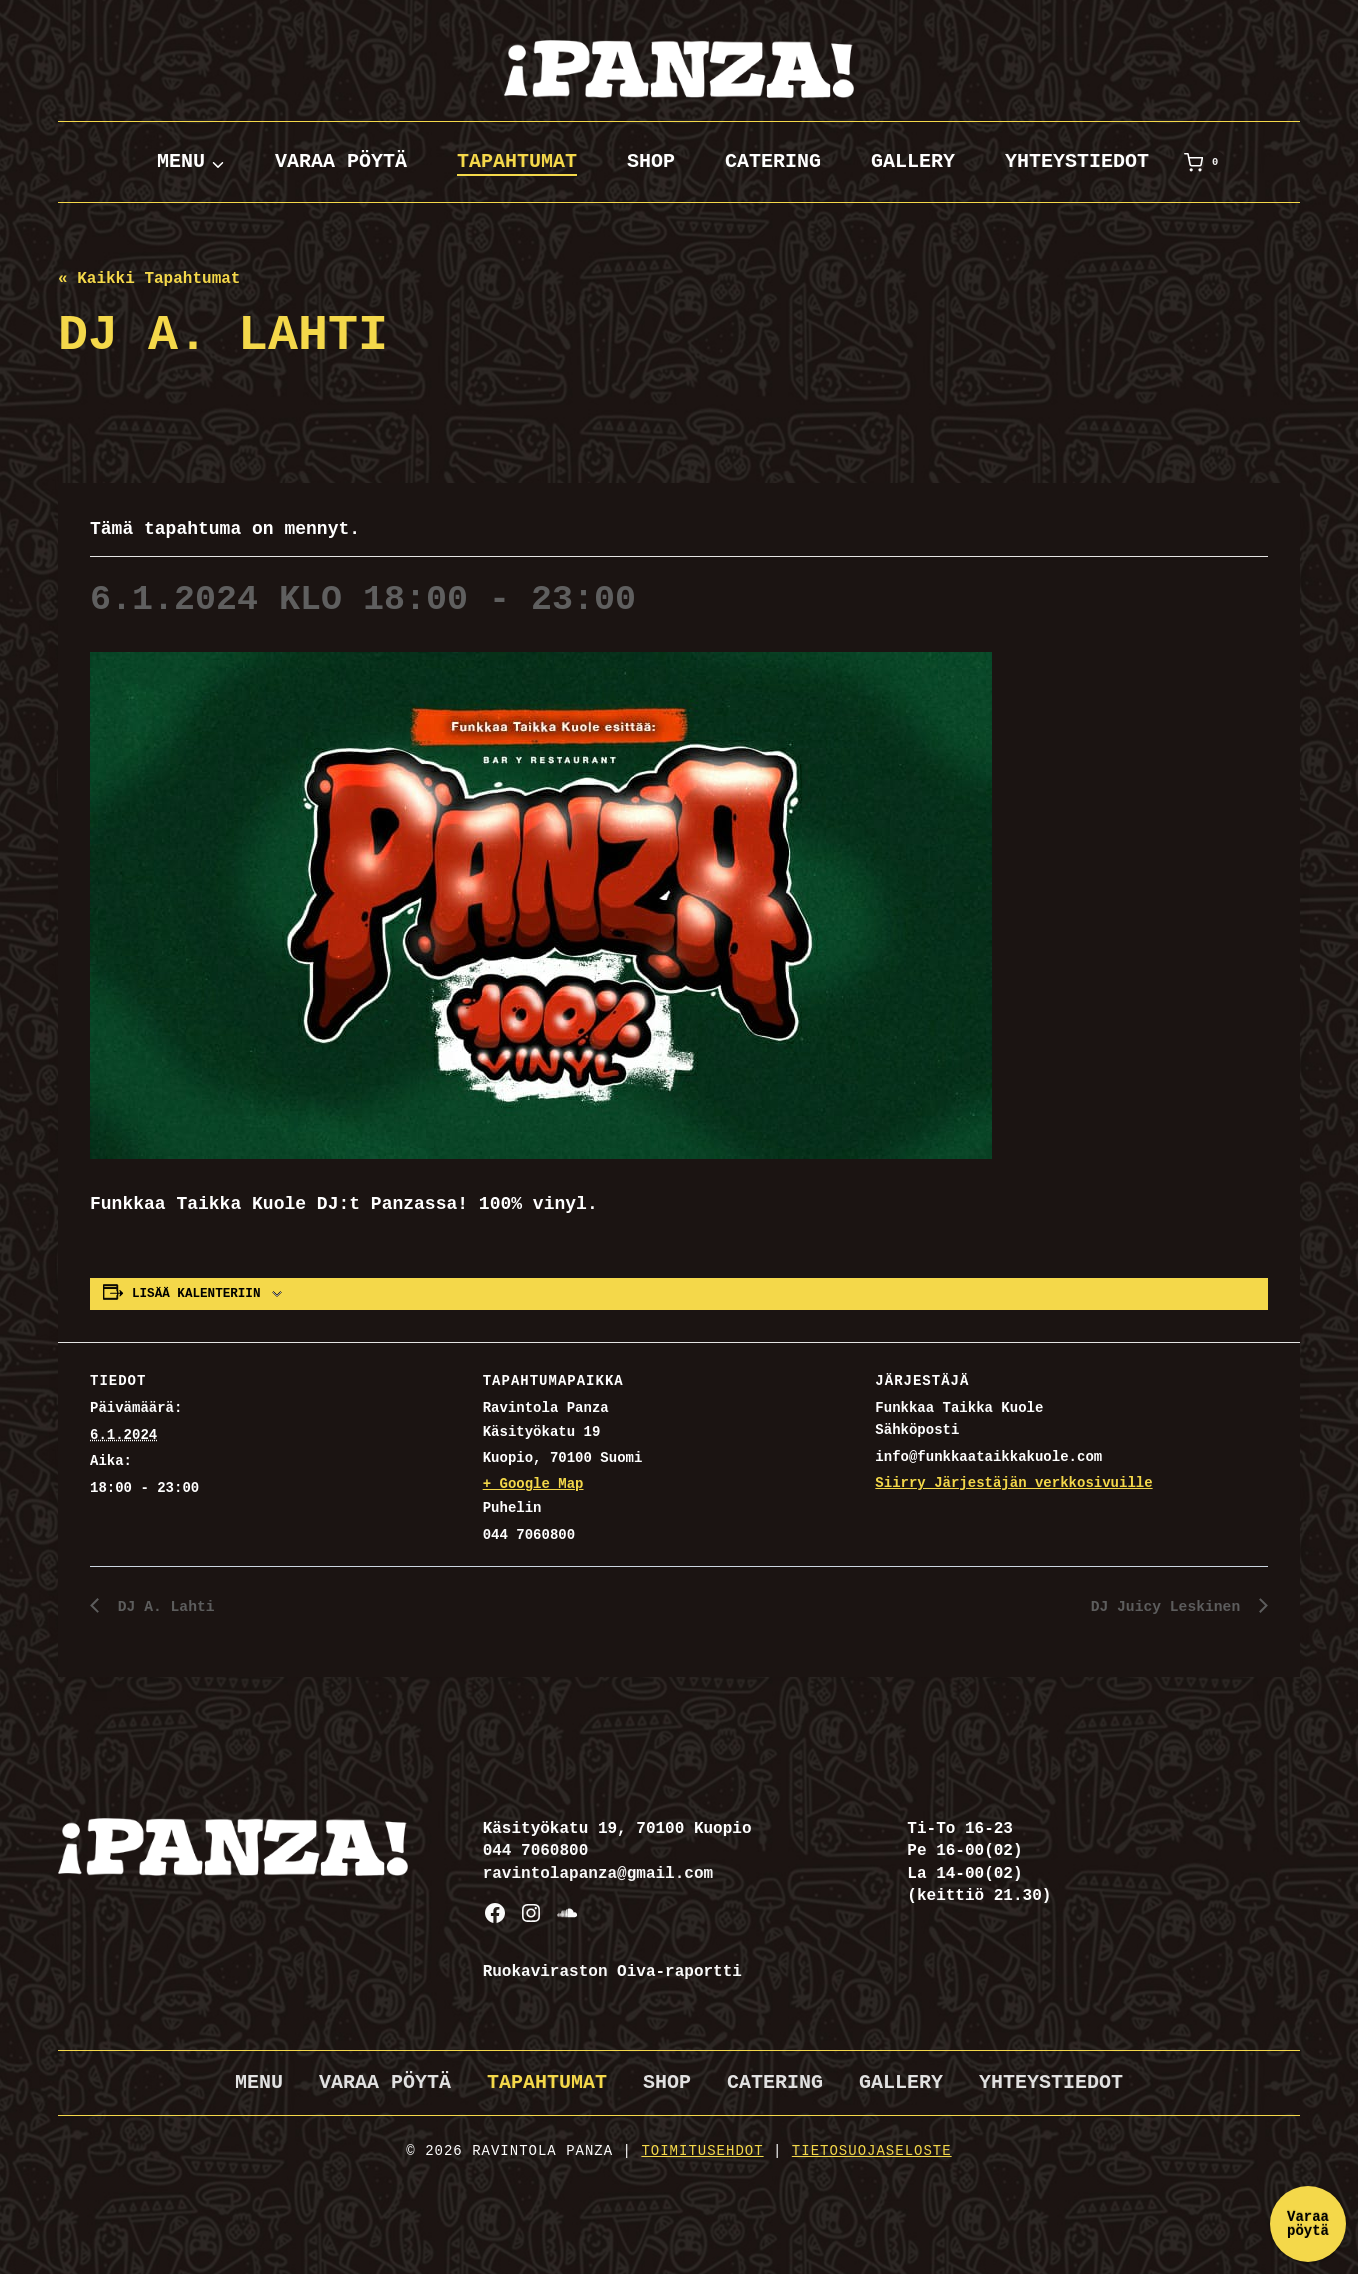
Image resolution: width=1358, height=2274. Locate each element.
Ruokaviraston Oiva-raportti (612, 1972)
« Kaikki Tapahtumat (149, 279)
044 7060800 (536, 1851)
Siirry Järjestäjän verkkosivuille (1013, 1483)
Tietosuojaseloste (872, 2151)
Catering (773, 161)
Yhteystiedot (1077, 161)
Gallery (913, 161)
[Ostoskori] (1205, 162)
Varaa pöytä (341, 161)
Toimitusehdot (702, 2151)
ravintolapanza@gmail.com (598, 1874)
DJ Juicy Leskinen (1162, 1607)
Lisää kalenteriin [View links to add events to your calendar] (196, 1294)
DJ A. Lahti (166, 1607)
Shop (651, 161)
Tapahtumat (517, 161)
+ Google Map (533, 1484)
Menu (259, 2082)
